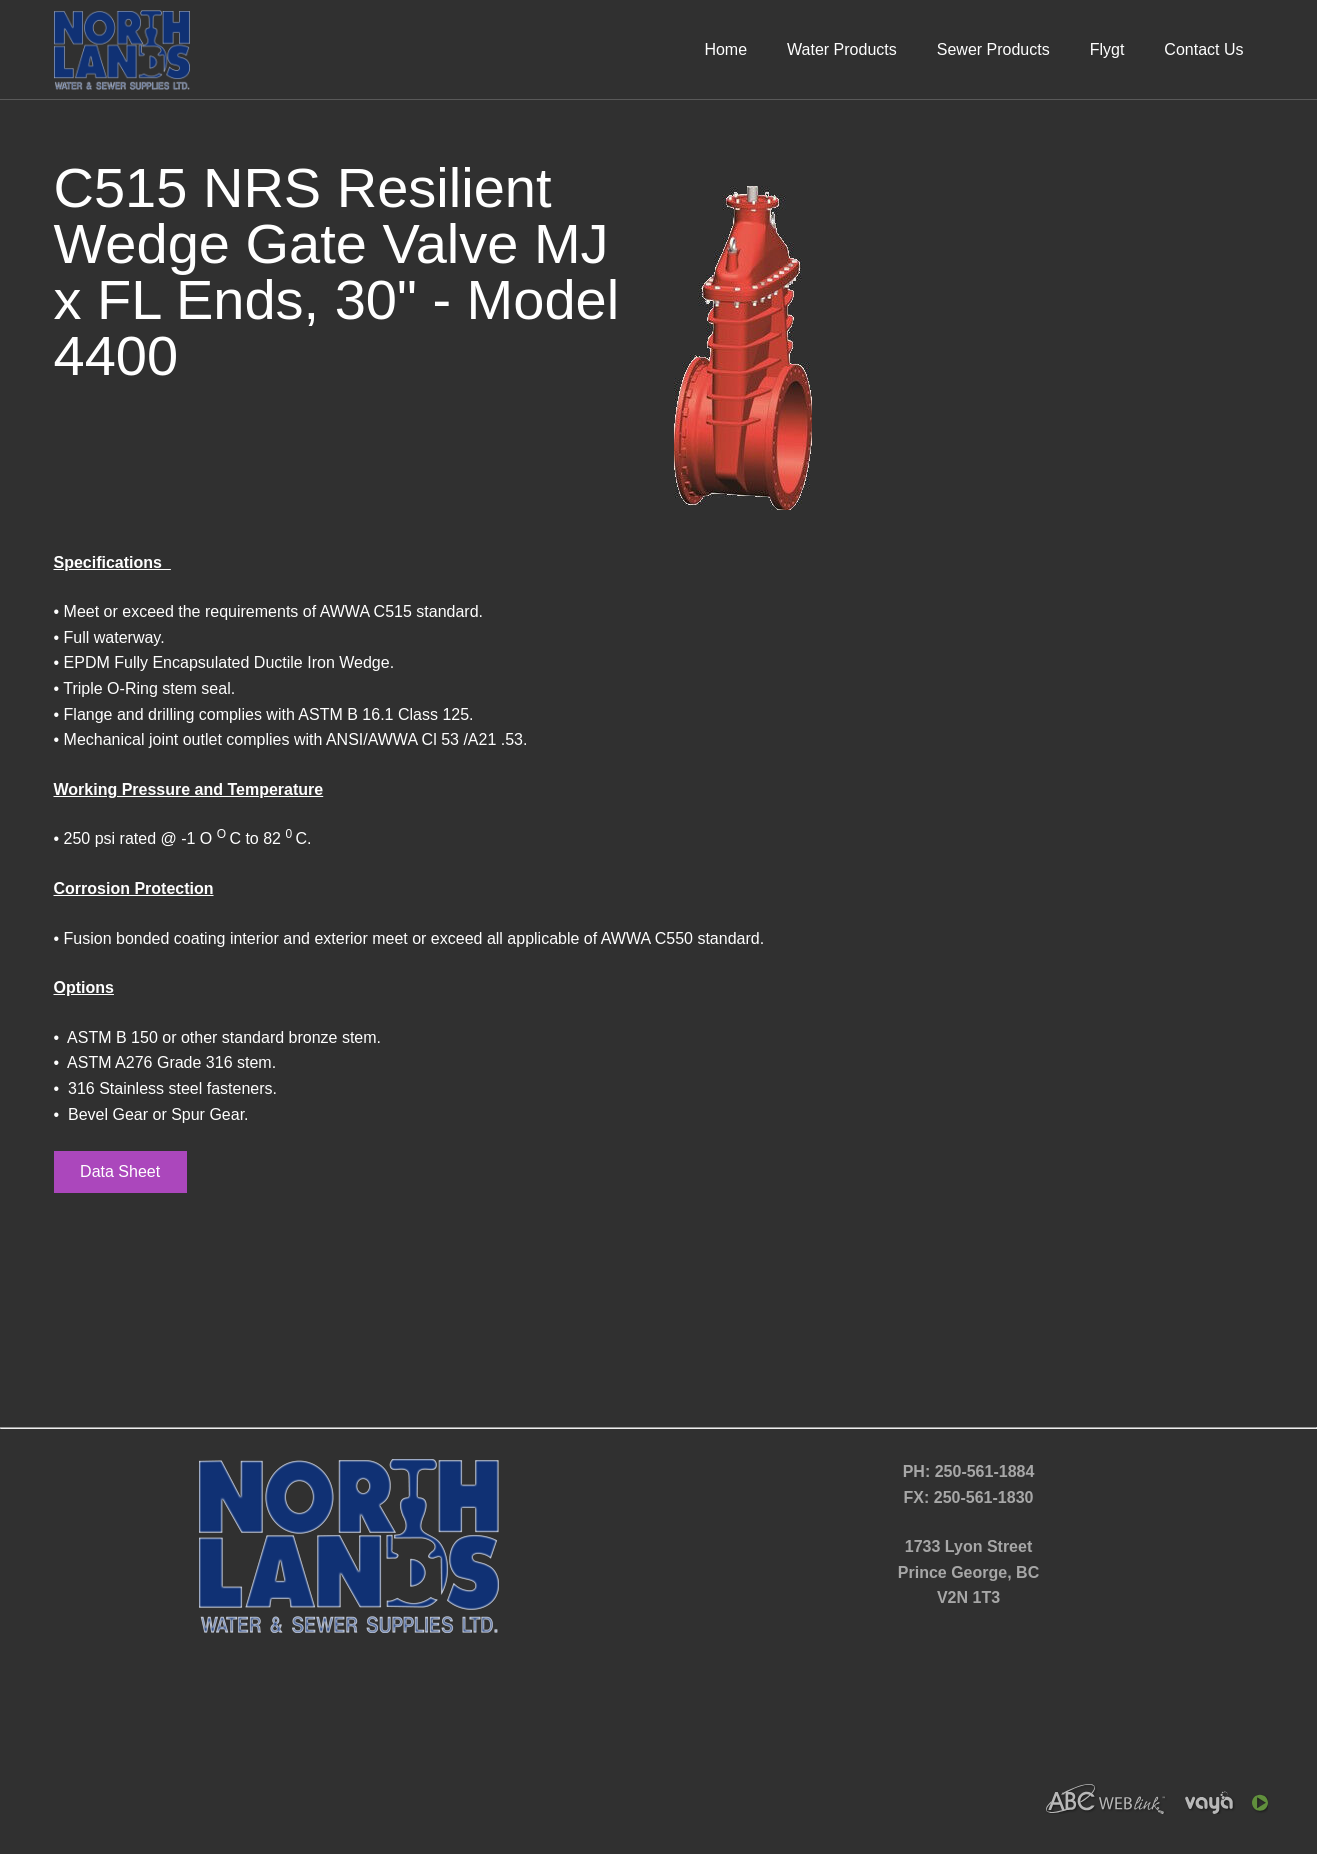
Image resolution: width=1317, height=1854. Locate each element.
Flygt (1107, 49)
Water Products (842, 49)
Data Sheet (120, 1171)
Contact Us (1203, 49)
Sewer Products (993, 49)
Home (725, 49)
